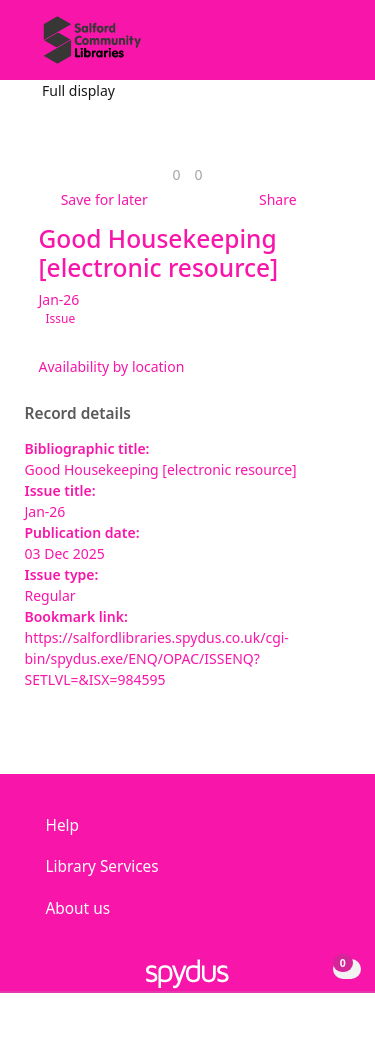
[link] (176, 174)
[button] (305, 47)
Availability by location (112, 366)
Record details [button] (78, 414)
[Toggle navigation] (329, 47)
